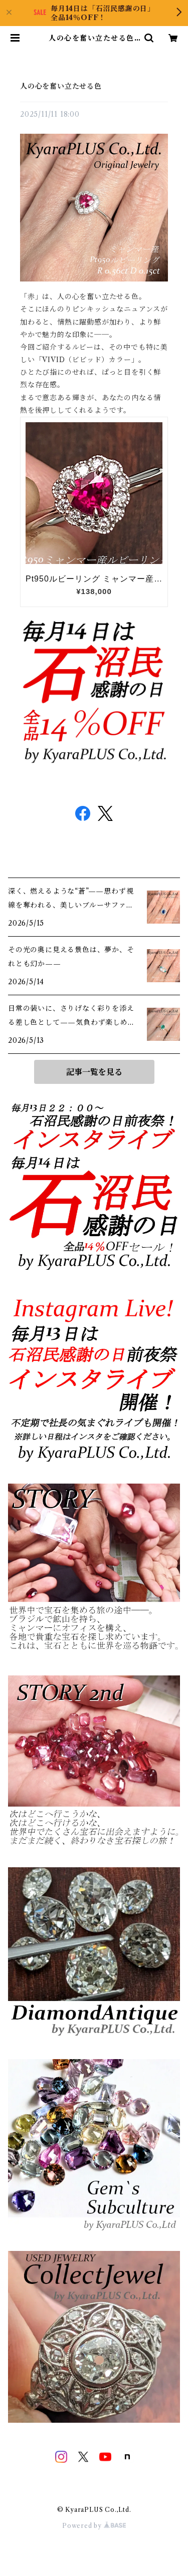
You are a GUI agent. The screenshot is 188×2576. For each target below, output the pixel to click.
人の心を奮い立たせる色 (61, 86)
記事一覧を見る (94, 1072)
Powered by (94, 2525)
